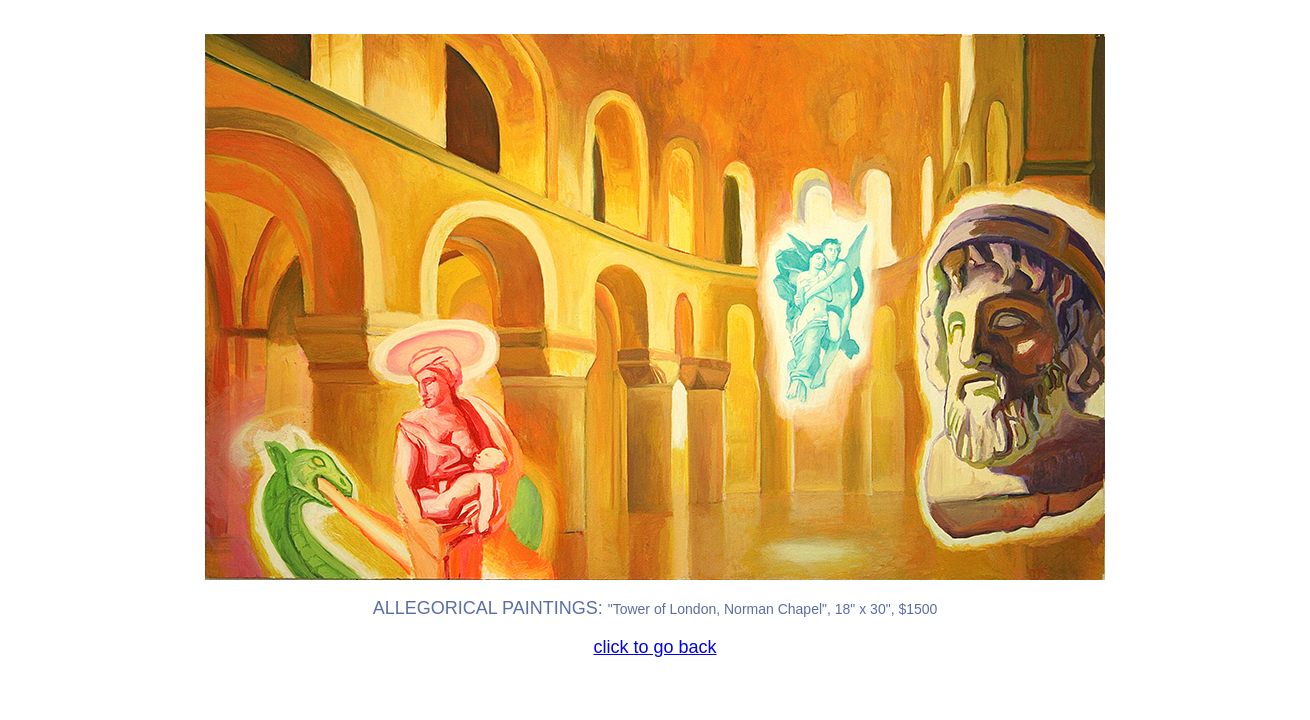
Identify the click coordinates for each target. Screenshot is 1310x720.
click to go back (654, 647)
